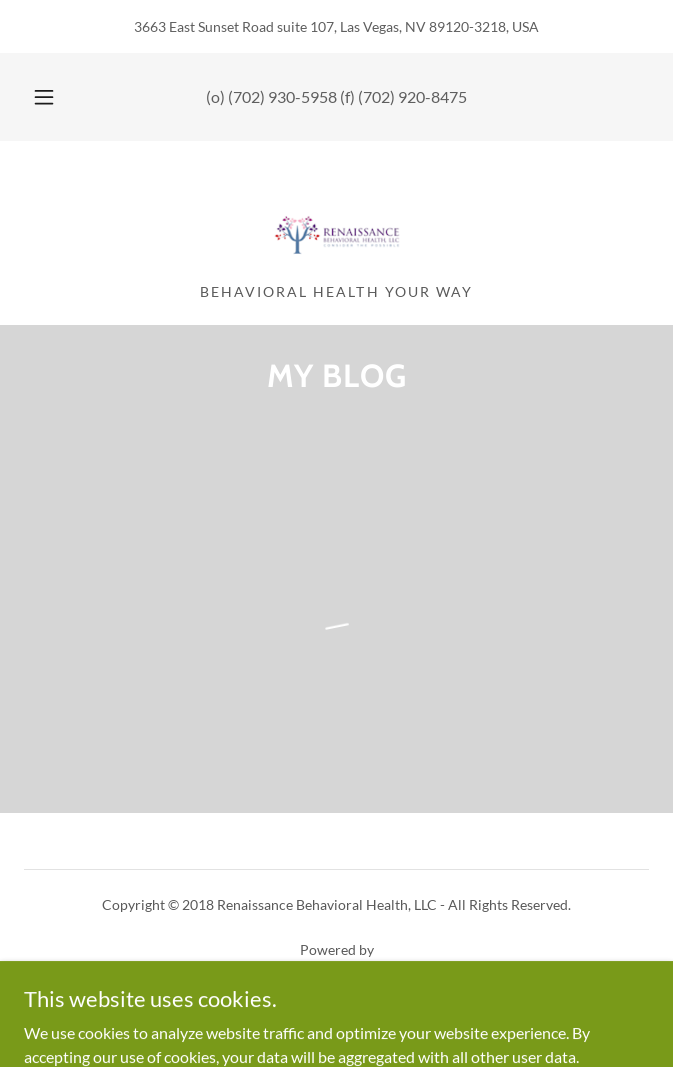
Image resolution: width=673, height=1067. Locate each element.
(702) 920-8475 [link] (412, 96)
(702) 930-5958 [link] (282, 96)
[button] (53, 97)
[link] (336, 220)
